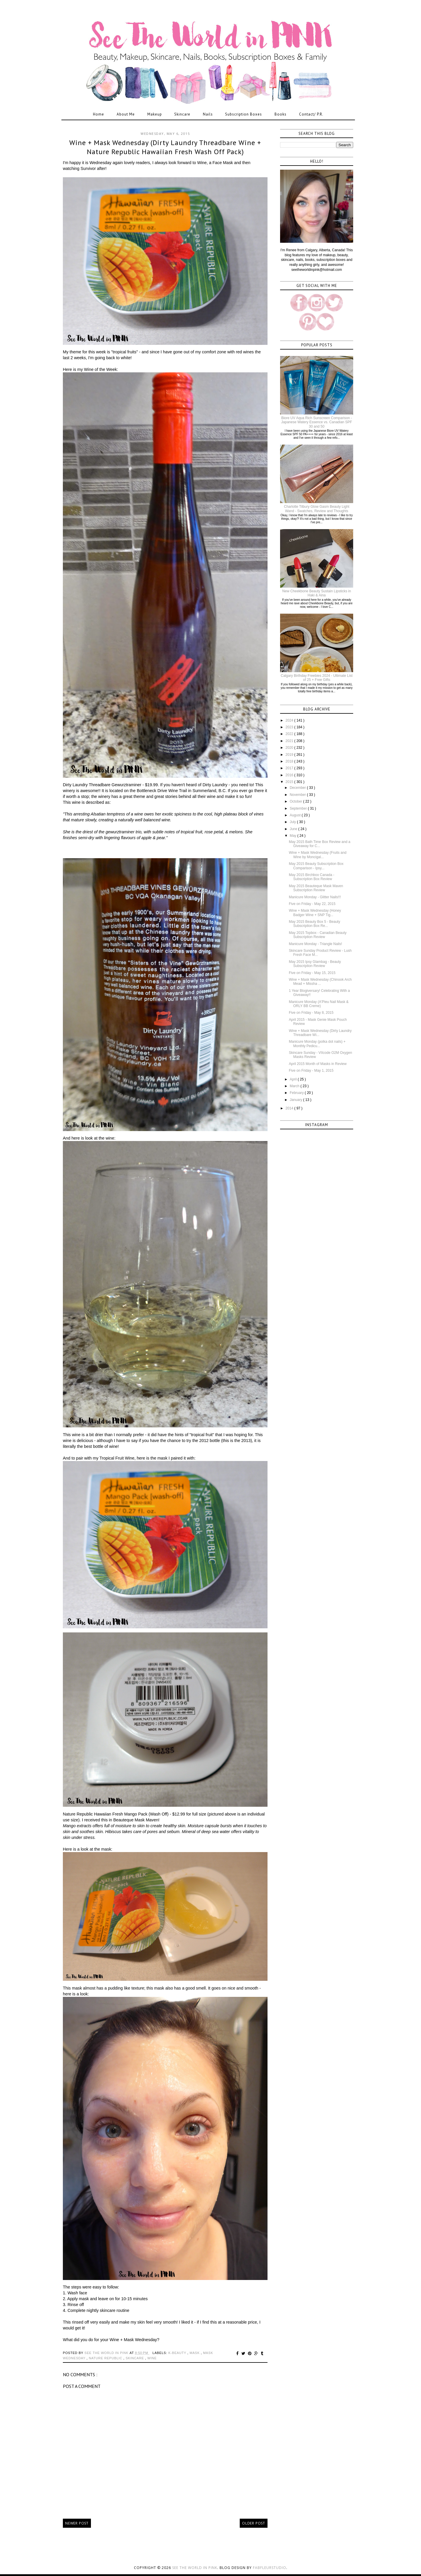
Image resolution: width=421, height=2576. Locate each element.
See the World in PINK (194, 2567)
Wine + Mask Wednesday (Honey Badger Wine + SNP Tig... (315, 912)
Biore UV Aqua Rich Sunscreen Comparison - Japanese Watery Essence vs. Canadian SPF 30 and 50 (316, 422)
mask (195, 2353)
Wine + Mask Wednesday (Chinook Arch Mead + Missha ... (320, 982)
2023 (290, 727)
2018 (290, 761)
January (296, 1100)
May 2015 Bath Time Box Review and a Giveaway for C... (319, 844)
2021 (290, 741)
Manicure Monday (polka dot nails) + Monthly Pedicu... (317, 1044)
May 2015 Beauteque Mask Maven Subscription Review (316, 888)
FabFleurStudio (269, 2567)
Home (98, 114)
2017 (290, 768)
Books (281, 114)
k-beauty (177, 2353)
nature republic (106, 2358)
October (296, 801)
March (295, 1086)
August (296, 815)
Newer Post (77, 2523)
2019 (290, 755)
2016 (290, 775)
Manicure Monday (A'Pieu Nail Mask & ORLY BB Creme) (318, 1004)
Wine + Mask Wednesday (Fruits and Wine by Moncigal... (317, 855)
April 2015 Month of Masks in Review (317, 1064)
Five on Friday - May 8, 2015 (311, 1013)
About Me (126, 114)
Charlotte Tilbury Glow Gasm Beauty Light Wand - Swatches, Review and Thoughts (316, 509)
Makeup (154, 114)
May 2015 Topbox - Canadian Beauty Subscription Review (317, 935)
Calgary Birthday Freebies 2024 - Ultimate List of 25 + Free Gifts (316, 678)
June (294, 829)
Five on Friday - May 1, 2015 (311, 1070)
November (298, 795)
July (293, 822)
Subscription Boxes (243, 114)
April (294, 1079)
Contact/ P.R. (311, 114)
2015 (290, 782)
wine (152, 2358)
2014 (290, 1108)
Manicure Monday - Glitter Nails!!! (315, 897)
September (299, 808)
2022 (290, 734)
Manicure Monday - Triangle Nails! (315, 944)
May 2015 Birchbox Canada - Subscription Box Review (311, 877)
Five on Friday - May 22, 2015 (312, 904)
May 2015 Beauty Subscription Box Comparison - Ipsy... (316, 866)
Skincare (182, 114)
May (293, 836)
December (298, 788)
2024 (290, 720)
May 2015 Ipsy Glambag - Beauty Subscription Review (315, 964)
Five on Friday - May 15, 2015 (312, 973)
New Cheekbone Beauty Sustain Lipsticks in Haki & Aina (316, 593)
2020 (290, 748)
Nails (208, 114)
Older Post (253, 2523)
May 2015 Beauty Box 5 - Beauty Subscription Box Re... (314, 924)
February (297, 1093)
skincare (135, 2358)
